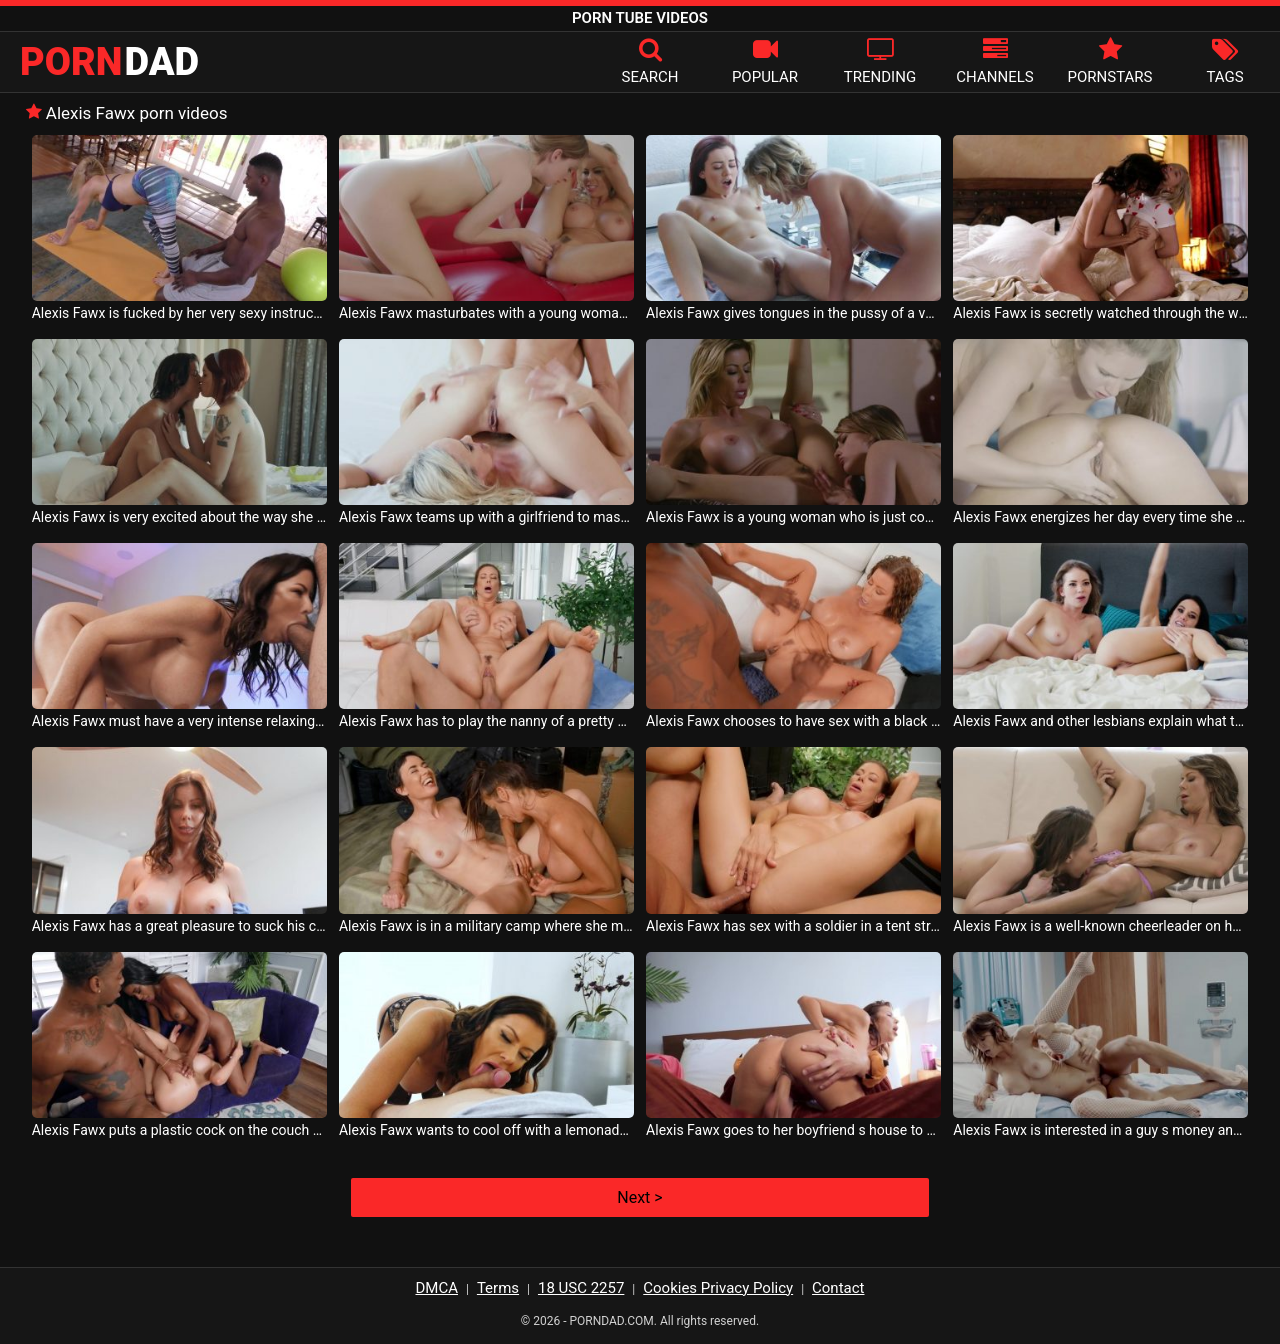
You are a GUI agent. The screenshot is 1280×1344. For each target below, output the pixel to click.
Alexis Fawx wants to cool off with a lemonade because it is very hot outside (486, 1130)
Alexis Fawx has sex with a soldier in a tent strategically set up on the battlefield (793, 926)
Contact (838, 1288)
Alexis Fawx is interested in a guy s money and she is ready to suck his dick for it (1100, 1130)
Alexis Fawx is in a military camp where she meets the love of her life (486, 926)
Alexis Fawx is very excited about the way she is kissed (179, 517)
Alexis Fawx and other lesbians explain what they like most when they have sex (1100, 721)
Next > (639, 1197)
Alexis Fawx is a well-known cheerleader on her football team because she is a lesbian (1100, 926)
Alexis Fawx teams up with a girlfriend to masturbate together (486, 517)
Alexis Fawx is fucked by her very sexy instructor (179, 313)
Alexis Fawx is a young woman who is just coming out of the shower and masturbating (793, 517)
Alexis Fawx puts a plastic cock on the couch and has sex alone (179, 1130)
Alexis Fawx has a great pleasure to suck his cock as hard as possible (179, 926)
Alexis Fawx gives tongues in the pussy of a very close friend (793, 313)
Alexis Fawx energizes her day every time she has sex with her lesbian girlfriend (1100, 517)
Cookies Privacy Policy (718, 1288)
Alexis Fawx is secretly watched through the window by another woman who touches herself (1100, 313)
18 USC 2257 (581, 1288)
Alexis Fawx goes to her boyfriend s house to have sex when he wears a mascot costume (793, 1130)
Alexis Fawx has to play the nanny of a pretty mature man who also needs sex (486, 721)
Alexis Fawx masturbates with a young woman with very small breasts (486, 313)
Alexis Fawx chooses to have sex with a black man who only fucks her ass (793, 721)
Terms (498, 1288)
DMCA (437, 1288)
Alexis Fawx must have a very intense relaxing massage (179, 721)
